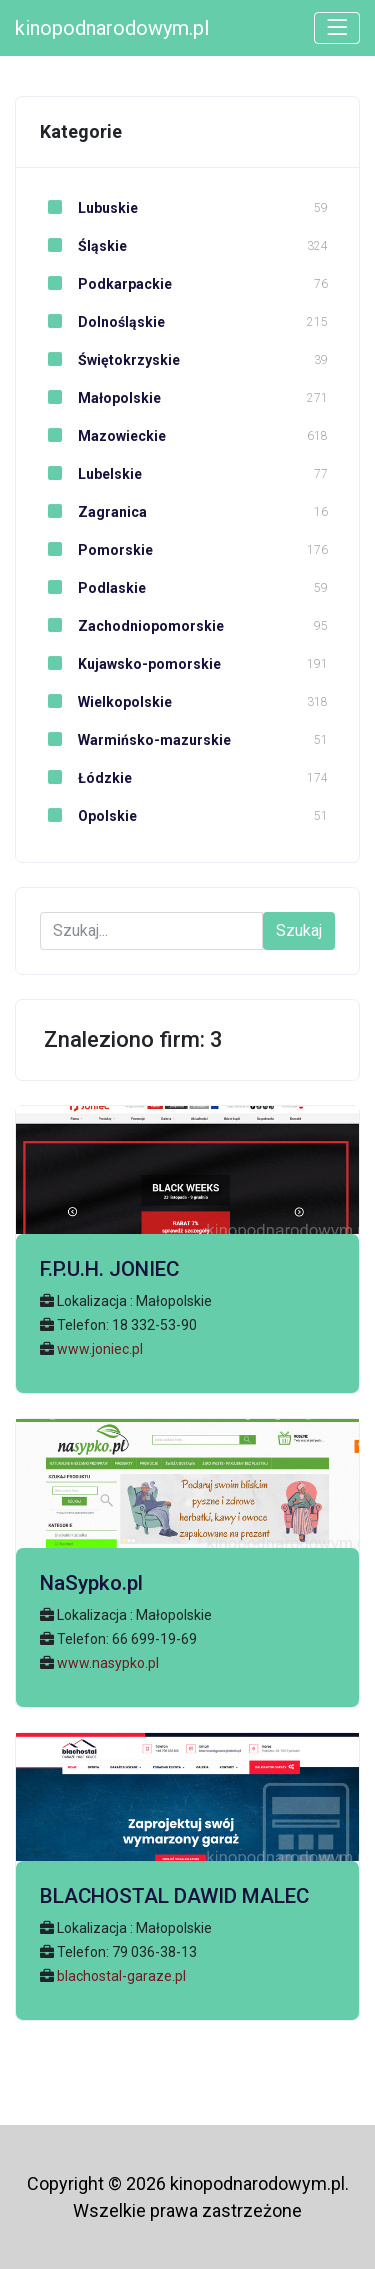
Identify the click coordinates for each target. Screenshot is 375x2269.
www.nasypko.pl (108, 1663)
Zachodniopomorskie (132, 626)
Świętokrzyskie (110, 360)
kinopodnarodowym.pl (112, 28)
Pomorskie (96, 550)
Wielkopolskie (106, 702)
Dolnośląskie (102, 322)
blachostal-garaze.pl (121, 1976)
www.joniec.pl (100, 1349)
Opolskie (88, 816)
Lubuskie (89, 208)
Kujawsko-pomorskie (130, 664)
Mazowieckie (103, 436)
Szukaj (299, 930)
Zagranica (93, 512)
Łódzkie (86, 778)
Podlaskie (93, 588)
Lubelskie (91, 474)
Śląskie (83, 246)
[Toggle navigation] (337, 28)
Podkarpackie (106, 284)
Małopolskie (100, 398)
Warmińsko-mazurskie (135, 740)
